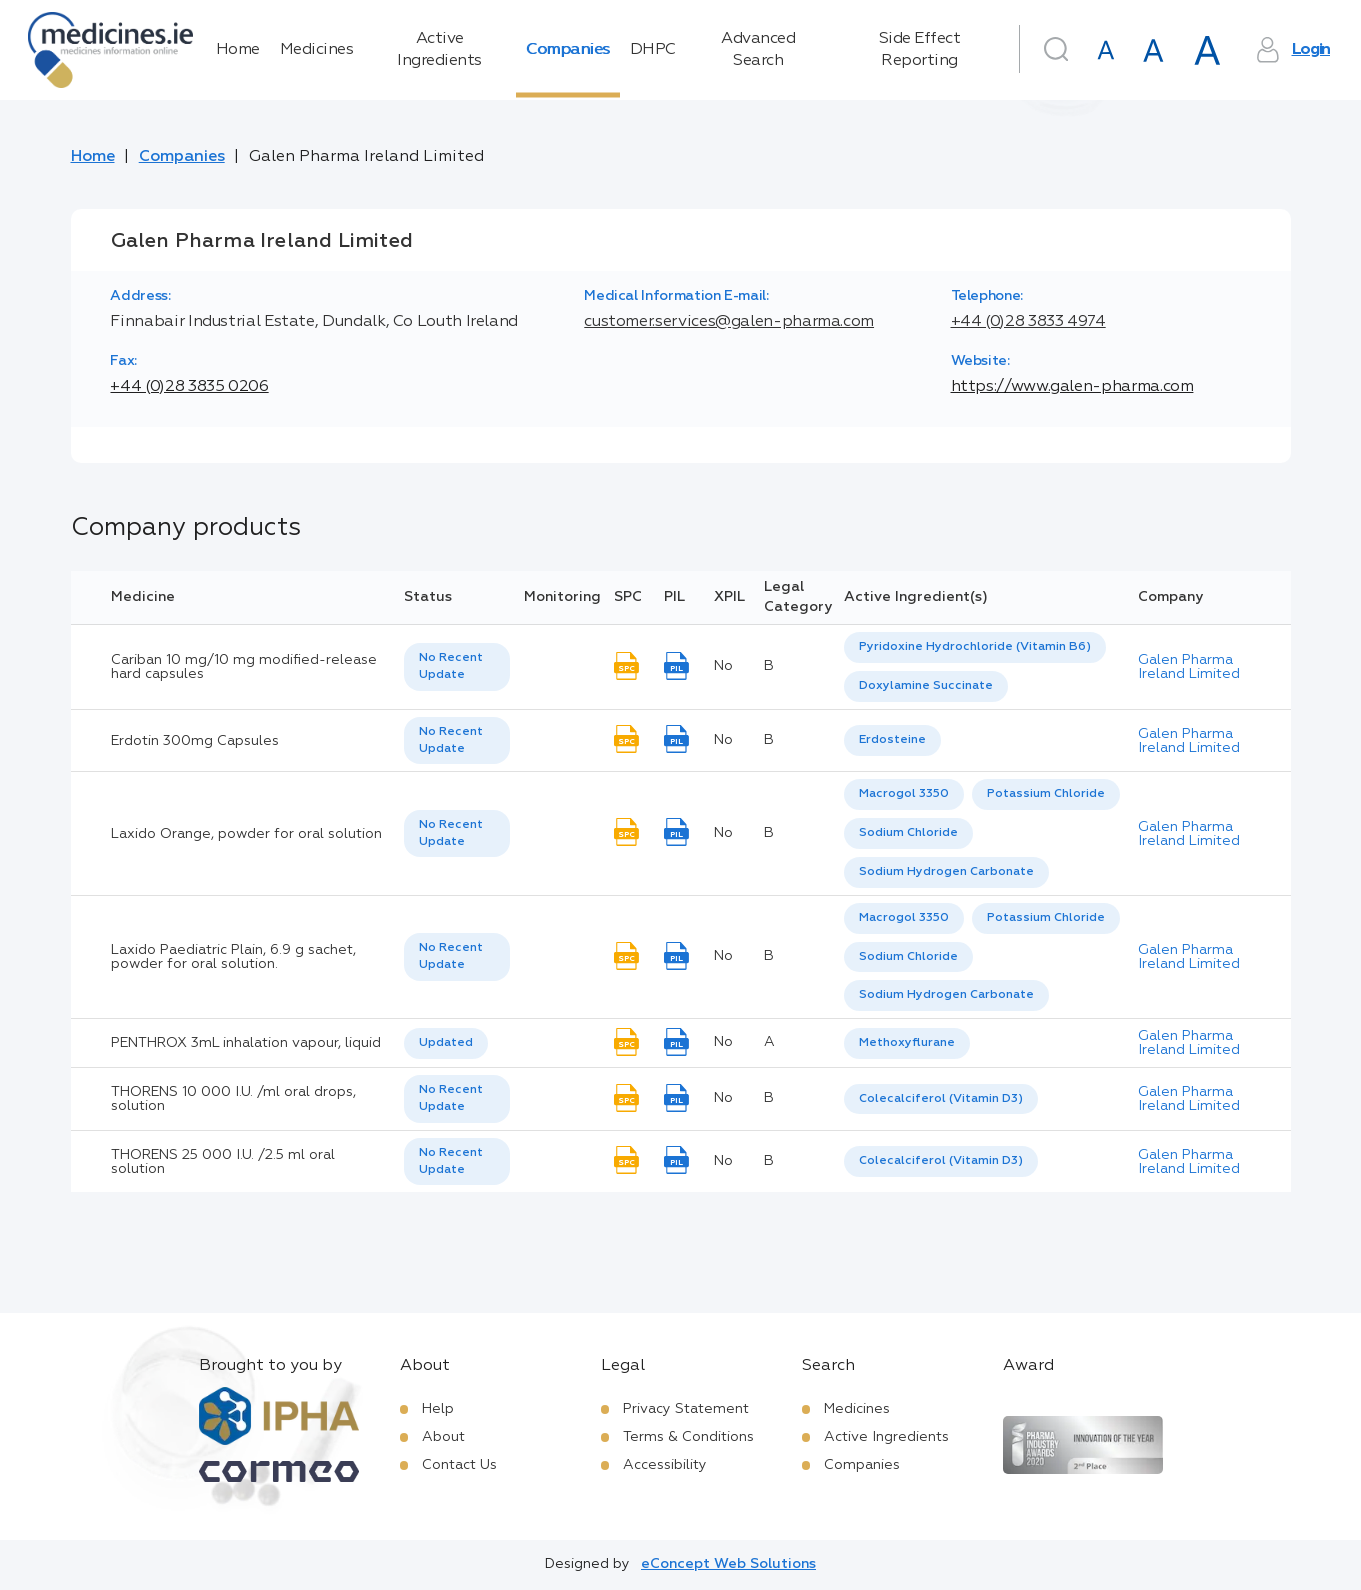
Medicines (317, 50)
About (443, 1437)
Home (238, 50)
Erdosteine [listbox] (892, 740)
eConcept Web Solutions (728, 1564)
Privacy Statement (686, 1409)
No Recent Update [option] (451, 666)
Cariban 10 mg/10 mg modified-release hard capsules (244, 667)
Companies (568, 50)
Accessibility (665, 1465)
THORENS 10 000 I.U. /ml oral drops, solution (233, 1099)
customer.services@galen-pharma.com (729, 322)
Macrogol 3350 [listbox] (904, 794)
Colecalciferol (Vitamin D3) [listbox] (941, 1099)
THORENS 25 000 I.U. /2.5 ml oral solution (223, 1162)
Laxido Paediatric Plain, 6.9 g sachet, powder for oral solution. (233, 957)
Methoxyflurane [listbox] (907, 1043)
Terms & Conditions (688, 1437)
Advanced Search (758, 50)
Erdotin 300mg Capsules (195, 741)
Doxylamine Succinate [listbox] (926, 686)
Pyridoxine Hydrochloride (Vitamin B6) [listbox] (975, 647)
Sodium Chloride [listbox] (908, 833)
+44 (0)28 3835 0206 (189, 387)
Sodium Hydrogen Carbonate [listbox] (946, 872)
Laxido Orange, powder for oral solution (246, 834)
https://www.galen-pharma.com (1072, 387)
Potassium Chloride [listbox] (1046, 794)
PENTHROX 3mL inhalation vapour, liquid (246, 1043)
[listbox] (457, 667)
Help (438, 1409)
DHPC (653, 50)
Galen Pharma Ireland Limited (1189, 667)
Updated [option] (446, 1043)
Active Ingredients (439, 50)
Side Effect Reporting (920, 50)
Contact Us (459, 1465)
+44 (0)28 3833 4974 (1028, 322)
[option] (975, 647)
